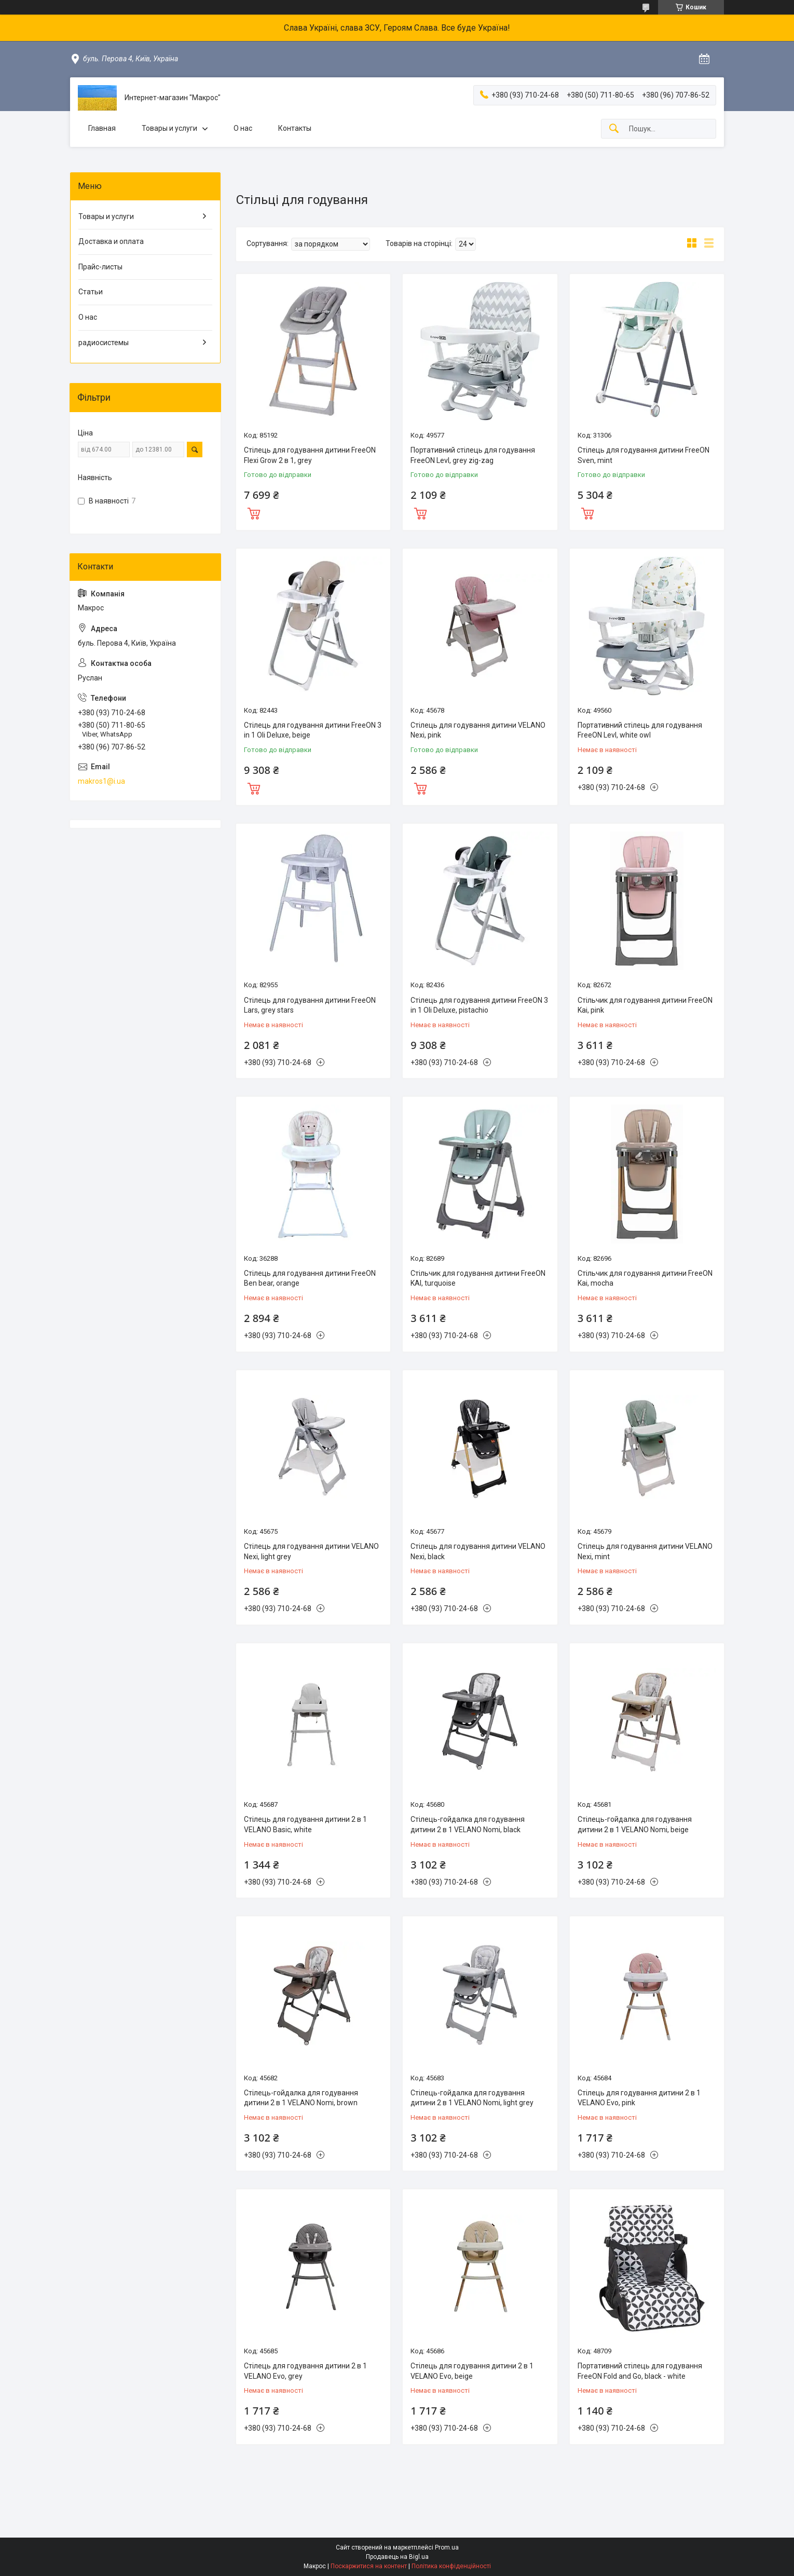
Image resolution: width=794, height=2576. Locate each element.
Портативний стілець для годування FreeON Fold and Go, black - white (640, 2371)
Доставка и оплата (111, 241)
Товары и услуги (169, 128)
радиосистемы (103, 342)
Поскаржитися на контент (369, 2566)
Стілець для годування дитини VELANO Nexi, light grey (311, 1551)
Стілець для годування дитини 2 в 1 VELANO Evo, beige (471, 2371)
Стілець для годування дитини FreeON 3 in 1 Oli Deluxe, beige (312, 730)
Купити (254, 512)
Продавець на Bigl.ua (397, 2556)
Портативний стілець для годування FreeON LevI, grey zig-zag (472, 455)
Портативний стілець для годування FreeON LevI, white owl (640, 730)
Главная (102, 128)
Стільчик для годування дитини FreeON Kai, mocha (645, 1278)
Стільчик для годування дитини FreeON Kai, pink (645, 1005)
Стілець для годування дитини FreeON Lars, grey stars (310, 1005)
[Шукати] (614, 129)
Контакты (294, 128)
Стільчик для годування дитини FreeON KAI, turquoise (477, 1278)
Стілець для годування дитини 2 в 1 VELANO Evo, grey (305, 2371)
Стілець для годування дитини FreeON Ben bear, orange (310, 1278)
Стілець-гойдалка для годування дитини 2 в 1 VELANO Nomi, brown (301, 2098)
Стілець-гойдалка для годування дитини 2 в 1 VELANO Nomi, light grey (471, 2098)
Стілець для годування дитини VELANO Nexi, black (477, 1551)
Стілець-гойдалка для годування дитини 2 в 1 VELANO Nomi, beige (635, 1824)
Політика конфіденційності (451, 2566)
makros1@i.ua (101, 781)
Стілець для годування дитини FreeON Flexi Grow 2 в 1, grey (310, 455)
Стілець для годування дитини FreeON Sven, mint (643, 455)
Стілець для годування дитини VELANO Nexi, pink (477, 730)
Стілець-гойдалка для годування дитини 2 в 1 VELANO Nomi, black (467, 1824)
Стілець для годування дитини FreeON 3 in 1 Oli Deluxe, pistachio (479, 1005)
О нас (243, 128)
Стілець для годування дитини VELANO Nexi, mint (645, 1551)
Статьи (90, 292)
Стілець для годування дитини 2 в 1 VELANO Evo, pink (639, 2098)
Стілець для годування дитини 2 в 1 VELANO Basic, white (305, 1824)
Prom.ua (447, 2547)
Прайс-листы (100, 267)
